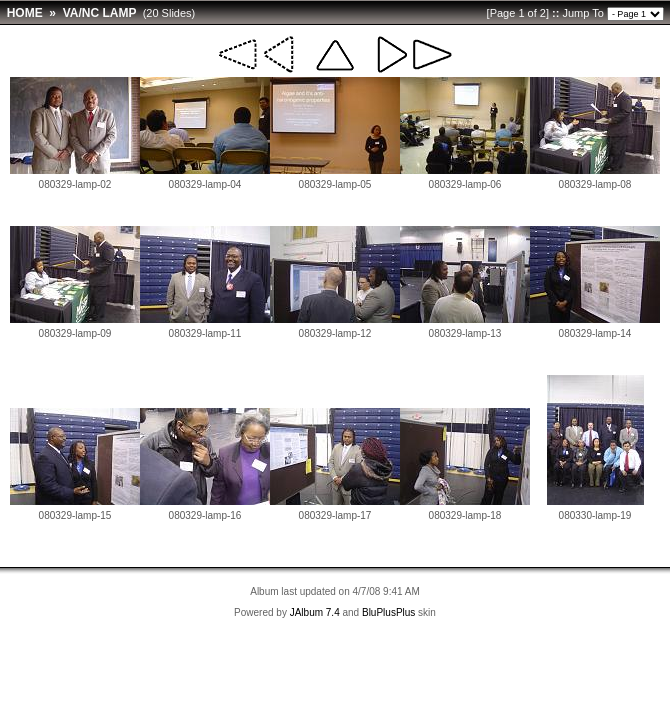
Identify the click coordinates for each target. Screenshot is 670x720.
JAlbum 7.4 (315, 612)
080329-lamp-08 (595, 184)
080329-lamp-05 (335, 184)
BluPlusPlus (388, 612)
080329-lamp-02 (75, 184)
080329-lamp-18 (465, 515)
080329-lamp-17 (335, 515)
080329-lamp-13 (465, 333)
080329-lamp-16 (205, 515)
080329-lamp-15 (75, 515)
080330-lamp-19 (595, 515)
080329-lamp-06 (465, 184)
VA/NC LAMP (100, 13)
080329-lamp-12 (335, 333)
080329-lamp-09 (75, 333)
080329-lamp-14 (595, 333)
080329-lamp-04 (205, 184)
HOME (25, 13)
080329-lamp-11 (205, 333)
